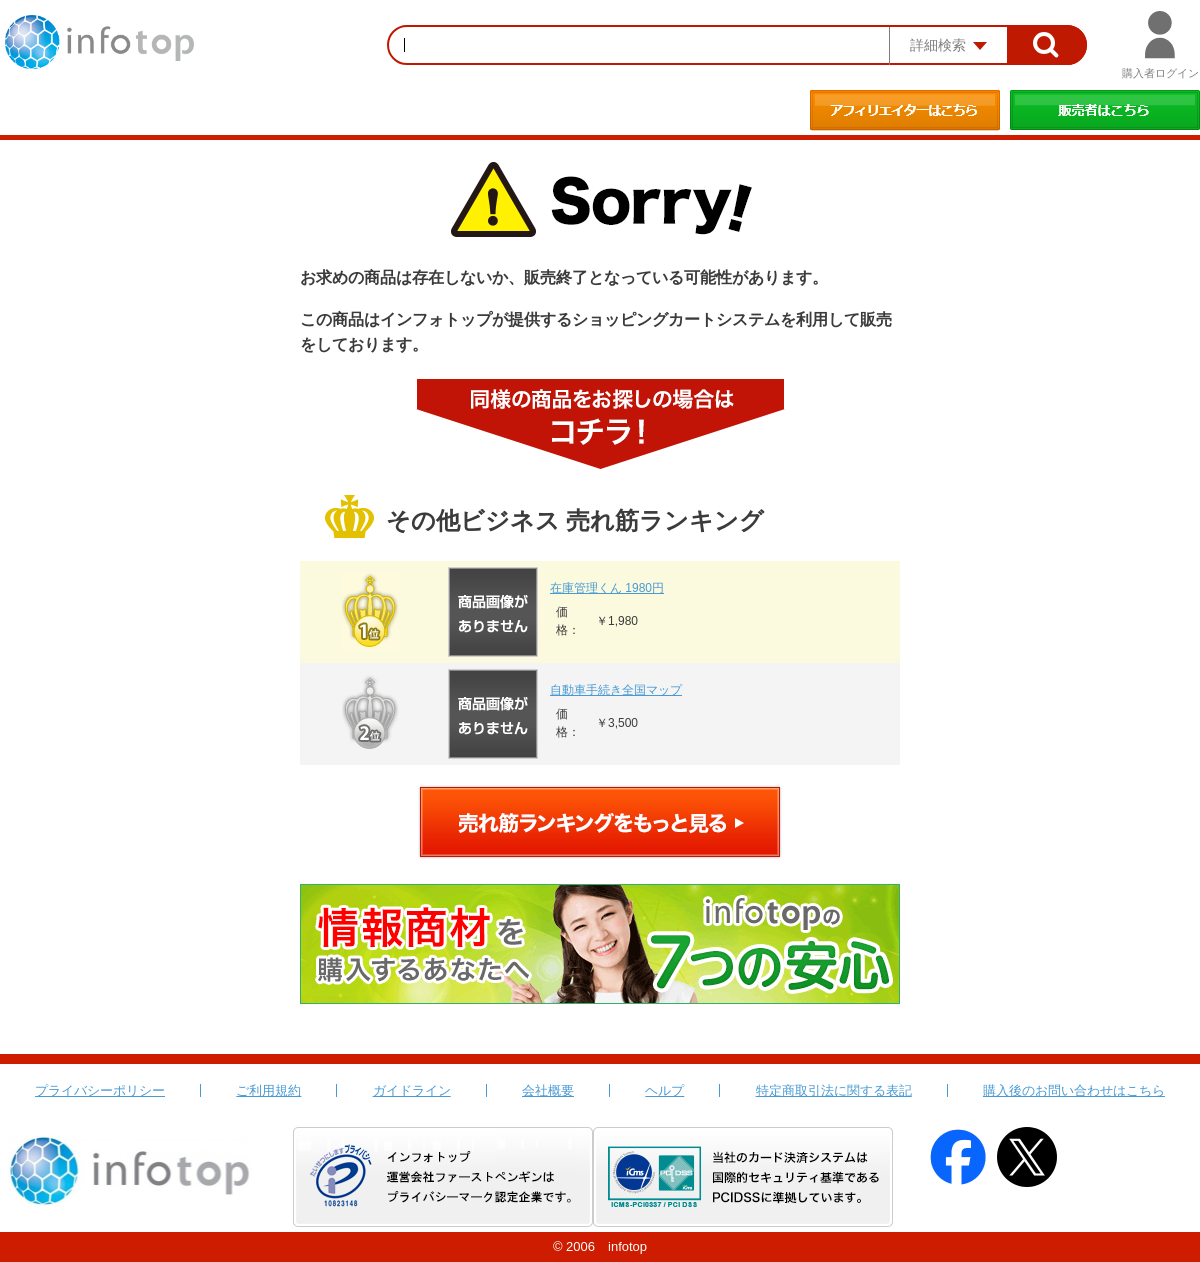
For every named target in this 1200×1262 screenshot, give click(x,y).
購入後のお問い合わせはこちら (1074, 1090)
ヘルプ (664, 1090)
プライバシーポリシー (100, 1090)
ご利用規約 (268, 1090)
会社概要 (548, 1090)
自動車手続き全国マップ (616, 690)
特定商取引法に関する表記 (834, 1090)
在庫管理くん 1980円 (607, 588)
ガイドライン (412, 1090)
